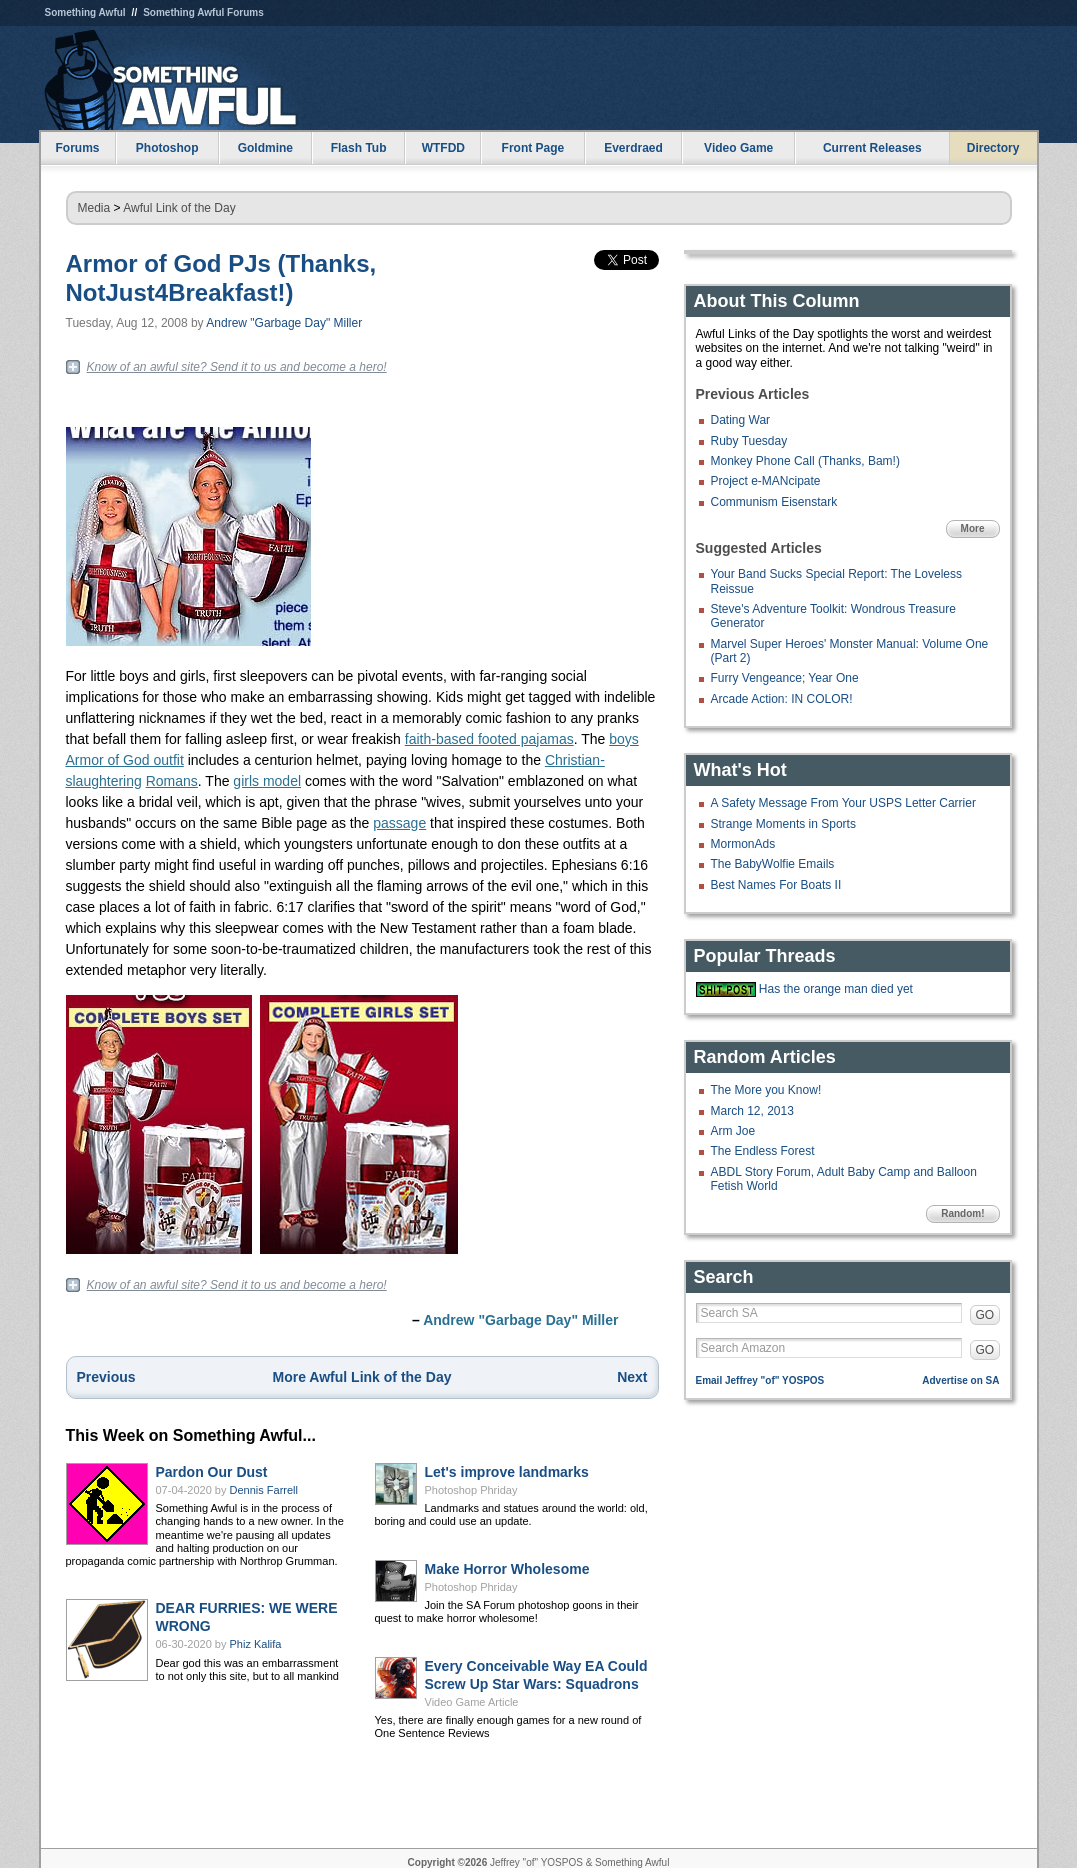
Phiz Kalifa (256, 1644)
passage (399, 823)
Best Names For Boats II (776, 885)
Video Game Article (472, 1702)
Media (94, 208)
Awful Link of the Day (179, 208)
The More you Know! (766, 1090)
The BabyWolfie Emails (773, 864)
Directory (993, 148)
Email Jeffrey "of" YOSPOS (760, 1380)
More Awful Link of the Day (362, 1377)
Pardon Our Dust (212, 1472)
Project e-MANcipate (766, 481)
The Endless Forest (763, 1151)
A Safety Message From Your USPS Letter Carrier (843, 803)
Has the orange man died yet (836, 989)
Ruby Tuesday (749, 441)
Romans (172, 781)
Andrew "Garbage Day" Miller (284, 323)
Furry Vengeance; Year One (785, 678)
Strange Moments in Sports (783, 824)
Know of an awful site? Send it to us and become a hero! (237, 367)
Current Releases (872, 148)
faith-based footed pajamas (489, 739)
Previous (106, 1377)
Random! (962, 1213)
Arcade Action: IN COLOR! (782, 699)
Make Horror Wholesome (507, 1569)
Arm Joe (733, 1131)
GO (985, 1315)
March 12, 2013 (752, 1111)
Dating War (741, 420)
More (973, 528)
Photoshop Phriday (471, 1490)
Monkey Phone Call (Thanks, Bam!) (805, 461)
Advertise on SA (960, 1380)
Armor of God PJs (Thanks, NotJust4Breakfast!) (221, 278)
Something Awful (85, 12)
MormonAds (743, 844)
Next (632, 1377)
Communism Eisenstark (774, 502)
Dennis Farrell (264, 1490)
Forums (77, 148)
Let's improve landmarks (507, 1472)
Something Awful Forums (203, 12)
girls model (267, 781)
